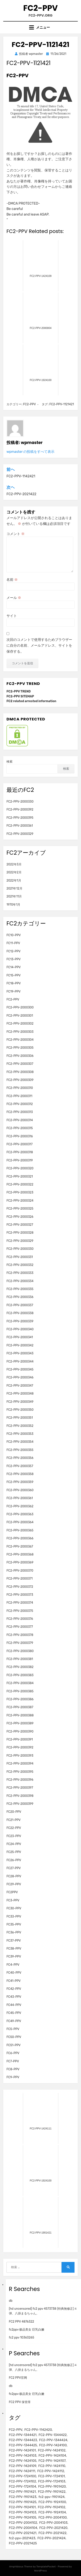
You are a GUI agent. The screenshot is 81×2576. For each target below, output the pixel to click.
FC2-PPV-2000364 (19, 1522)
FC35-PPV (13, 1924)
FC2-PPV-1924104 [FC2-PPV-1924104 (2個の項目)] (52, 2512)
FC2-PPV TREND (18, 691)
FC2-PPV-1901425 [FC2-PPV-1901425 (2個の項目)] (22, 2502)
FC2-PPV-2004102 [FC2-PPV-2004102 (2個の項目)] (23, 2523)
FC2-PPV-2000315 (19, 1128)
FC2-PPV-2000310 (19, 1088)
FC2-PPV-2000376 (19, 1619)
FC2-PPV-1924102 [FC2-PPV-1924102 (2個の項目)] (51, 2507)
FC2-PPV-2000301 (19, 1015)
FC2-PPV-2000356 (19, 1458)
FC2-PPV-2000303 (19, 1032)
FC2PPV (12, 1892)
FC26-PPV (13, 1860)
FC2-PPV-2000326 (19, 1217)
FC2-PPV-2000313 (19, 1112)
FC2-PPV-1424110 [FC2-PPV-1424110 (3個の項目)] (51, 2466)
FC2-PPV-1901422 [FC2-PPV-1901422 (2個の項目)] (51, 2492)
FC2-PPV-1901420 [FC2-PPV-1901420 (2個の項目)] (52, 2486)
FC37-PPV (13, 1940)
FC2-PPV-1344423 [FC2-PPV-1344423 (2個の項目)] (23, 2440)
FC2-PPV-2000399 (19, 1804)
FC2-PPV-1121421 (61, 404)
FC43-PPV (13, 1997)
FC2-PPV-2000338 (19, 1313)
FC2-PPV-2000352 (19, 1426)
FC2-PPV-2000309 (19, 1080)
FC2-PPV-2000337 (19, 1305)
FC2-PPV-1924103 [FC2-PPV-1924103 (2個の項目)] (22, 2512)
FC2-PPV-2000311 (19, 1096)
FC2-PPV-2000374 (19, 1603)
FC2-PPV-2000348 (19, 1393)
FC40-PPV (13, 1973)
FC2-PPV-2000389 (19, 1723)
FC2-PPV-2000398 (19, 1796)
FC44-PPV (13, 2005)
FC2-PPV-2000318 (19, 1152)
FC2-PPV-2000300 (20, 1007)
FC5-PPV (12, 2029)
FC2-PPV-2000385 (19, 1691)
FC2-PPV (40, 8)
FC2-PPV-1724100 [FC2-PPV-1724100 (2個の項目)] (22, 2476)
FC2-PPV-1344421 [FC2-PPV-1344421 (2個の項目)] (23, 2435)
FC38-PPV (13, 1948)
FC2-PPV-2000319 (19, 1160)
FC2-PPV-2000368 (19, 1554)
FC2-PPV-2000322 (19, 1184)
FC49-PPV (13, 2021)
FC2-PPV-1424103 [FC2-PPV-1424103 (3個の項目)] (23, 2455)
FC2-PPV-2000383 (19, 1675)
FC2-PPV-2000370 (19, 1570)
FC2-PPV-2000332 (19, 1265)
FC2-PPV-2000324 (19, 1200)
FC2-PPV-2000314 (19, 1120)
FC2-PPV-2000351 (19, 1418)
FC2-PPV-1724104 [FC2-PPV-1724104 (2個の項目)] (22, 2486)
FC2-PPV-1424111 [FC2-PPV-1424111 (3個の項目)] (22, 2471)
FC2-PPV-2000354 (19, 1442)
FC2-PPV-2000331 (19, 1257)
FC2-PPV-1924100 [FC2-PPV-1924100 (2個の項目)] (52, 2502)
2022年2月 (14, 872)
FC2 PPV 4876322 (21, 2321)
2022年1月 (13, 880)
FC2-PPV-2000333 (19, 1273)
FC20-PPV (13, 1812)
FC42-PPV (13, 1989)
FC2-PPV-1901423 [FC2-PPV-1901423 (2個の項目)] (23, 2497)
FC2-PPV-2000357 (19, 1466)
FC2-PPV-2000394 (19, 1763)
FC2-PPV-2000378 (19, 1635)
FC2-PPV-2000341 (19, 1337)
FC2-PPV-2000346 (19, 1377)
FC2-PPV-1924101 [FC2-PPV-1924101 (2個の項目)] (22, 2507)
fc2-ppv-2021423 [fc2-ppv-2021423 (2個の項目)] (22, 2538)
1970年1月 (13, 904)
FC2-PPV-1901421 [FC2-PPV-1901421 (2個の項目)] (22, 2492)
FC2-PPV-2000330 (19, 801)
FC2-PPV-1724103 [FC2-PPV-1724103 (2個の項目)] (51, 2481)
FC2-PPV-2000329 (19, 834)
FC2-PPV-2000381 (19, 1659)
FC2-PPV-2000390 (19, 1731)
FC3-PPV (12, 1900)
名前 (12, 580)
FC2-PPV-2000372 (19, 1587)
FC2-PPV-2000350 (19, 1410)
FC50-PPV (13, 2037)
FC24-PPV (13, 1844)
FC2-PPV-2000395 (19, 818)
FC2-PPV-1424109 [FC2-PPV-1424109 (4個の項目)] (22, 2466)
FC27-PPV (13, 1868)
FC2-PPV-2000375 (19, 1611)
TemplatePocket (46, 2566)
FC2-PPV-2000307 (19, 1064)
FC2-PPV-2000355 (19, 1450)
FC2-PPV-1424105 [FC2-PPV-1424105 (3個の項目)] (22, 2461)
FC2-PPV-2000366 (19, 1538)
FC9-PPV (12, 2077)
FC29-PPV (13, 1884)
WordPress (40, 2570)
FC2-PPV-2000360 (19, 1490)
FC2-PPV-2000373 (19, 1595)
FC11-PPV (13, 943)
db (11, 2301)
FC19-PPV (13, 991)
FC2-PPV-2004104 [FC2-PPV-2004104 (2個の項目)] (23, 2528)
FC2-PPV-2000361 (19, 826)
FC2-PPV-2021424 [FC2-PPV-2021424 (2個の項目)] (51, 2538)
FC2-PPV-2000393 (19, 1755)
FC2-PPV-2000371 (19, 1578)
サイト (11, 616)
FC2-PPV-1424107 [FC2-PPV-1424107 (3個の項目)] (51, 2461)
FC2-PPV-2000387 (19, 1707)
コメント (15, 534)
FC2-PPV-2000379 (19, 1643)
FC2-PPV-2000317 (19, 1144)
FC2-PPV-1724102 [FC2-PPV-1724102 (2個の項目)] (22, 2481)
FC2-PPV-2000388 (20, 1715)
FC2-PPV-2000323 (19, 1192)
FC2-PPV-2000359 (19, 1482)
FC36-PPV (13, 1932)
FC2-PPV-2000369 (19, 1562)
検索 (9, 761)
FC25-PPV (13, 1852)
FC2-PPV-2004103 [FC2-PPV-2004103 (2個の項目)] (53, 2523)
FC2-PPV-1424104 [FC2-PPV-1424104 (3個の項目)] (52, 2455)
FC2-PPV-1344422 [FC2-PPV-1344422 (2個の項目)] (53, 2435)
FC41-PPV (13, 1981)
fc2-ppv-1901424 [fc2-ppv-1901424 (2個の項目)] (51, 2497)
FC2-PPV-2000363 (19, 1514)
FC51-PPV (13, 2045)
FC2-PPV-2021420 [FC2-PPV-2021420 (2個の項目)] (53, 2528)
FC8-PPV (12, 2069)
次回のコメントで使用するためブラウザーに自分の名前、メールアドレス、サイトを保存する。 (39, 645)
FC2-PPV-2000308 (20, 1072)
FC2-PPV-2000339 (19, 1321)
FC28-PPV (13, 1876)
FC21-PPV (13, 1820)
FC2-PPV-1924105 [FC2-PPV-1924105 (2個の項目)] (22, 2517)
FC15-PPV (13, 975)
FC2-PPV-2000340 (19, 1329)
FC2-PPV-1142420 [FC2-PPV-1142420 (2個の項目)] (38, 2430)
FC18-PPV (13, 983)
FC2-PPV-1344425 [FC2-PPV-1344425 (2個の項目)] (23, 2445)
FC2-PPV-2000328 (19, 1233)
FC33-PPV (13, 1916)
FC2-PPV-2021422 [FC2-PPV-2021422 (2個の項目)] (52, 2533)
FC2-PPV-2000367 (19, 1546)
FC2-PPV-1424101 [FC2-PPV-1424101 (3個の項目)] (22, 2450)
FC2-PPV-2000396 (19, 1780)
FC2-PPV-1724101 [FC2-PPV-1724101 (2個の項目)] (51, 2476)
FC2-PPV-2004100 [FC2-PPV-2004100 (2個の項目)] (52, 2517)
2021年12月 (14, 888)
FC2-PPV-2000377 (19, 1627)
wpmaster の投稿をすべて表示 (30, 452)
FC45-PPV (13, 2013)
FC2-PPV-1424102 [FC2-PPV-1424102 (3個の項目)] (51, 2450)
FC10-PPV (13, 935)
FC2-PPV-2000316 (19, 1136)
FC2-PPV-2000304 (19, 1040)
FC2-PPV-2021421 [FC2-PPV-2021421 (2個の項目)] (22, 2533)
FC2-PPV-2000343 (19, 1353)
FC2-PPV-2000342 (19, 1345)
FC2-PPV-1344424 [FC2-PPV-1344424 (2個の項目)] (53, 2440)
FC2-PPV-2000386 (19, 1699)
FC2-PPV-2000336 (19, 1297)
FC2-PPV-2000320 (19, 1168)
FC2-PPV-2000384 (19, 1683)
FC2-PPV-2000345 (19, 1369)
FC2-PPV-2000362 (19, 1506)
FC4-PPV (12, 1965)
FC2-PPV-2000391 (19, 1739)
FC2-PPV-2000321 (19, 1176)
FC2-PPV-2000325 (19, 1208)
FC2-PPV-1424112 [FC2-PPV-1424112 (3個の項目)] (50, 2471)
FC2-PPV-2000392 (19, 809)
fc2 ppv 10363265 (21, 2337)
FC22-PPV (13, 1828)
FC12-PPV (13, 951)
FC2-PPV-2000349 (19, 1402)
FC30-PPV (13, 1908)
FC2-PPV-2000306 (19, 1056)
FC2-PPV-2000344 (19, 1361)
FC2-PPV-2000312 (19, 1104)
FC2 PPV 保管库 (20, 2402)
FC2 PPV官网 (18, 2378)
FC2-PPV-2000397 (19, 1788)
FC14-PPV (13, 967)
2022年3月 (14, 864)
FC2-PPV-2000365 (19, 1530)
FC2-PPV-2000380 (20, 1651)
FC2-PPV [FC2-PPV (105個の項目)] (15, 2430)
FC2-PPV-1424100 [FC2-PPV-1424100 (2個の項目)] (53, 2445)
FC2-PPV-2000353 (19, 1434)
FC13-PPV (13, 959)
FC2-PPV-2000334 (19, 1281)
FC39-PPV (13, 1956)
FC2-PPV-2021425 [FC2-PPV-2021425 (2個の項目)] (23, 2543)
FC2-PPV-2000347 (19, 1385)
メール (13, 598)
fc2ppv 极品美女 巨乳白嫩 (26, 2329)
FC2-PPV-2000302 (19, 1023)
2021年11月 (14, 896)
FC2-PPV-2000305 (19, 1048)
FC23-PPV (13, 1836)
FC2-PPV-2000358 (19, 1474)
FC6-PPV (12, 2053)
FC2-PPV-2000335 (19, 1289)
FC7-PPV (12, 2061)
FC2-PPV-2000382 (19, 1667)
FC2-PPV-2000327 (19, 1225)
